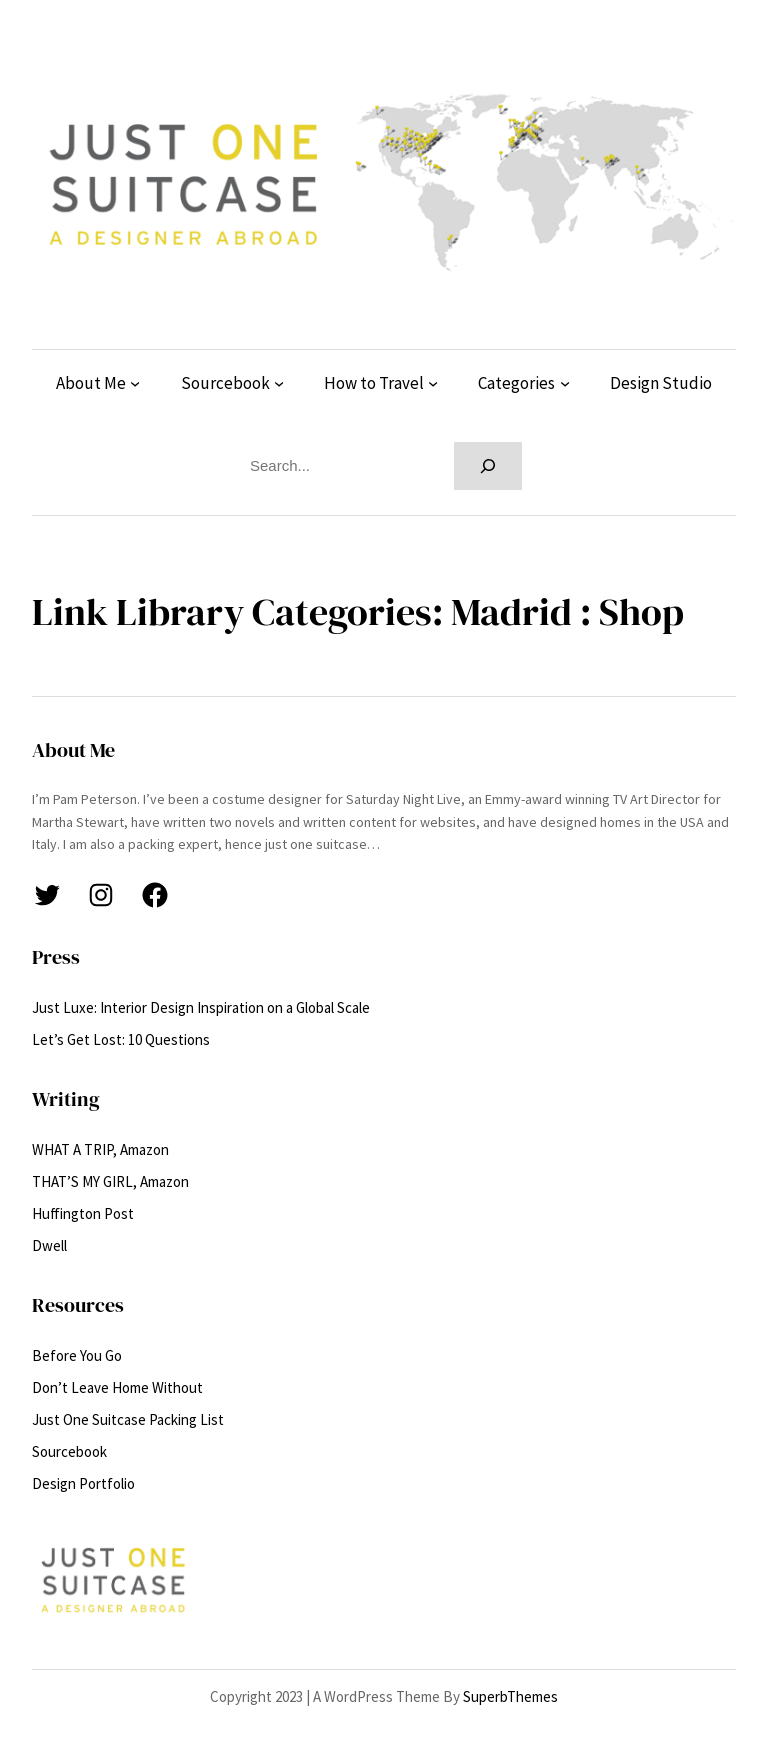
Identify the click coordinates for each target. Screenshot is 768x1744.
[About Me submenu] (135, 383)
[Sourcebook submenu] (279, 383)
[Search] (488, 466)
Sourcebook (225, 383)
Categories (516, 383)
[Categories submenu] (565, 383)
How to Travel (374, 383)
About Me (91, 383)
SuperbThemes (510, 1696)
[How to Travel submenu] (433, 383)
